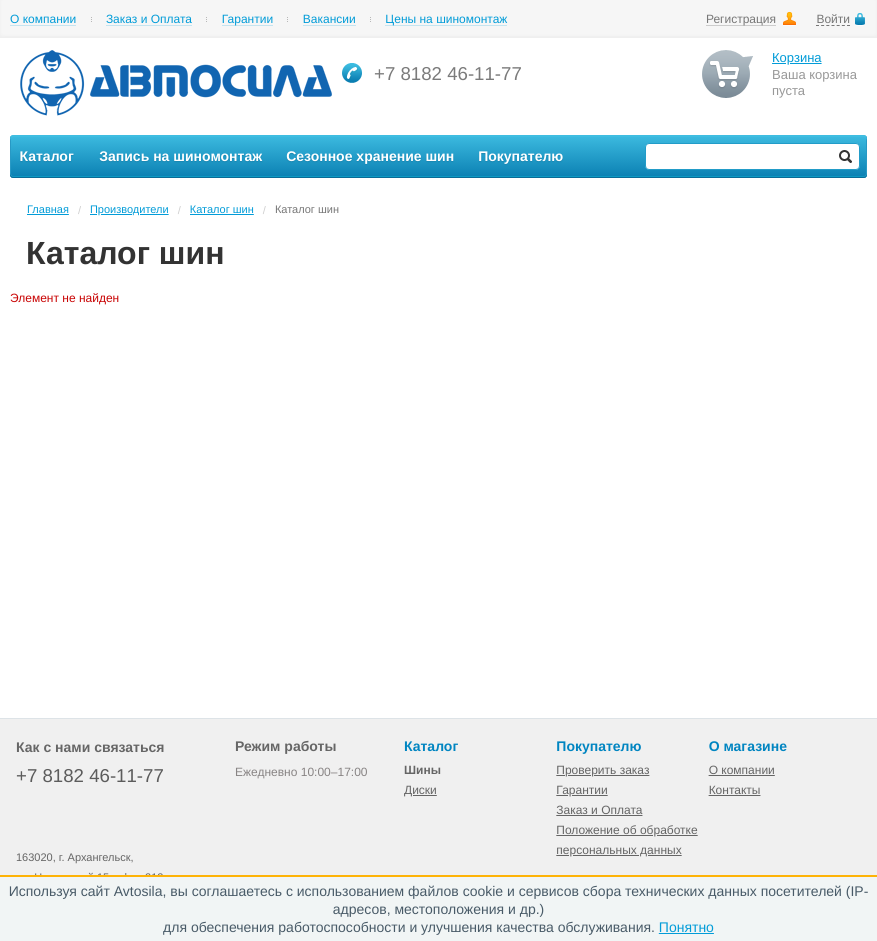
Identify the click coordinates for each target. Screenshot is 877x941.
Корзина (797, 57)
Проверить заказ (602, 770)
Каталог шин (222, 210)
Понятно (686, 927)
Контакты (735, 790)
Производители (129, 210)
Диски (420, 790)
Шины (422, 770)
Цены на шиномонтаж (446, 19)
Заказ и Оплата (149, 19)
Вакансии (329, 19)
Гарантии (247, 19)
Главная (48, 210)
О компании (43, 19)
